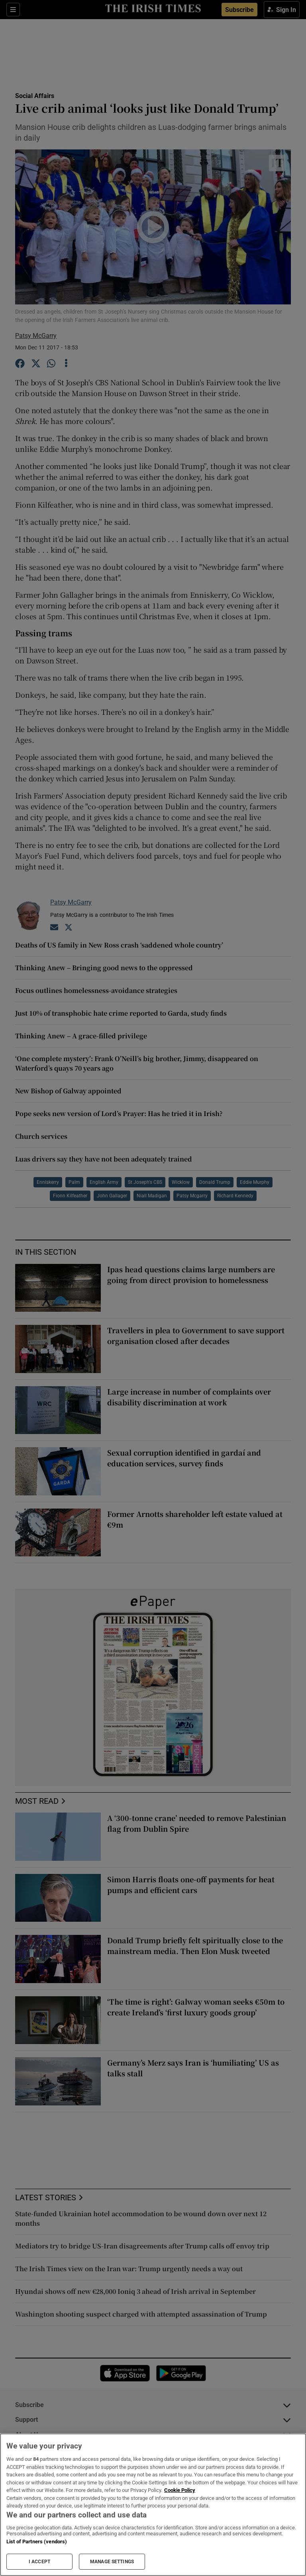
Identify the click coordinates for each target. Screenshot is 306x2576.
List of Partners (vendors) (36, 2542)
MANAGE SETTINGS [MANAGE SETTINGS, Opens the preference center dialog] (112, 2561)
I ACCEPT (39, 2561)
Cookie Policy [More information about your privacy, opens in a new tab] (179, 2490)
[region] (153, 2504)
